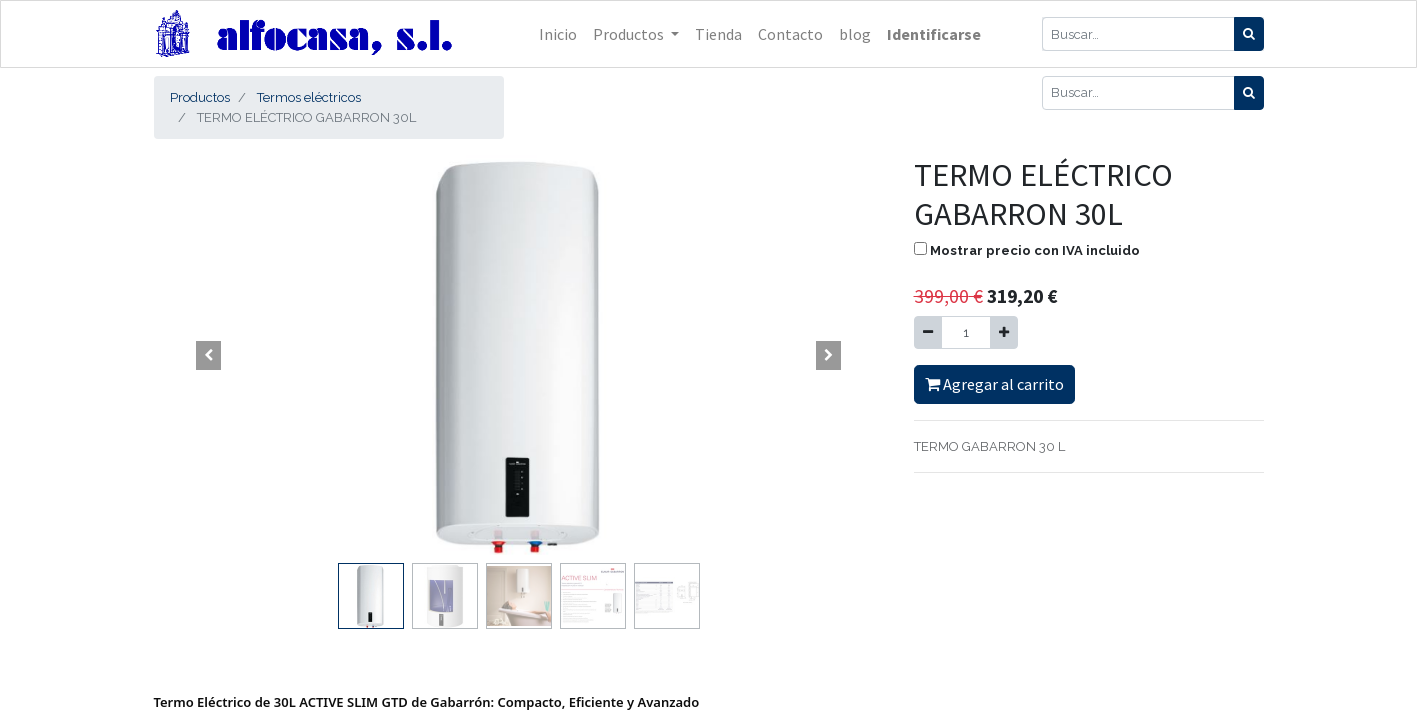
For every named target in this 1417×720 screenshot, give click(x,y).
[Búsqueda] (1249, 34)
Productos (200, 97)
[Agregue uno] (1004, 333)
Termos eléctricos (309, 97)
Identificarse (934, 34)
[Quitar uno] (928, 333)
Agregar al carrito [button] (994, 384)
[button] (209, 355)
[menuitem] (558, 34)
